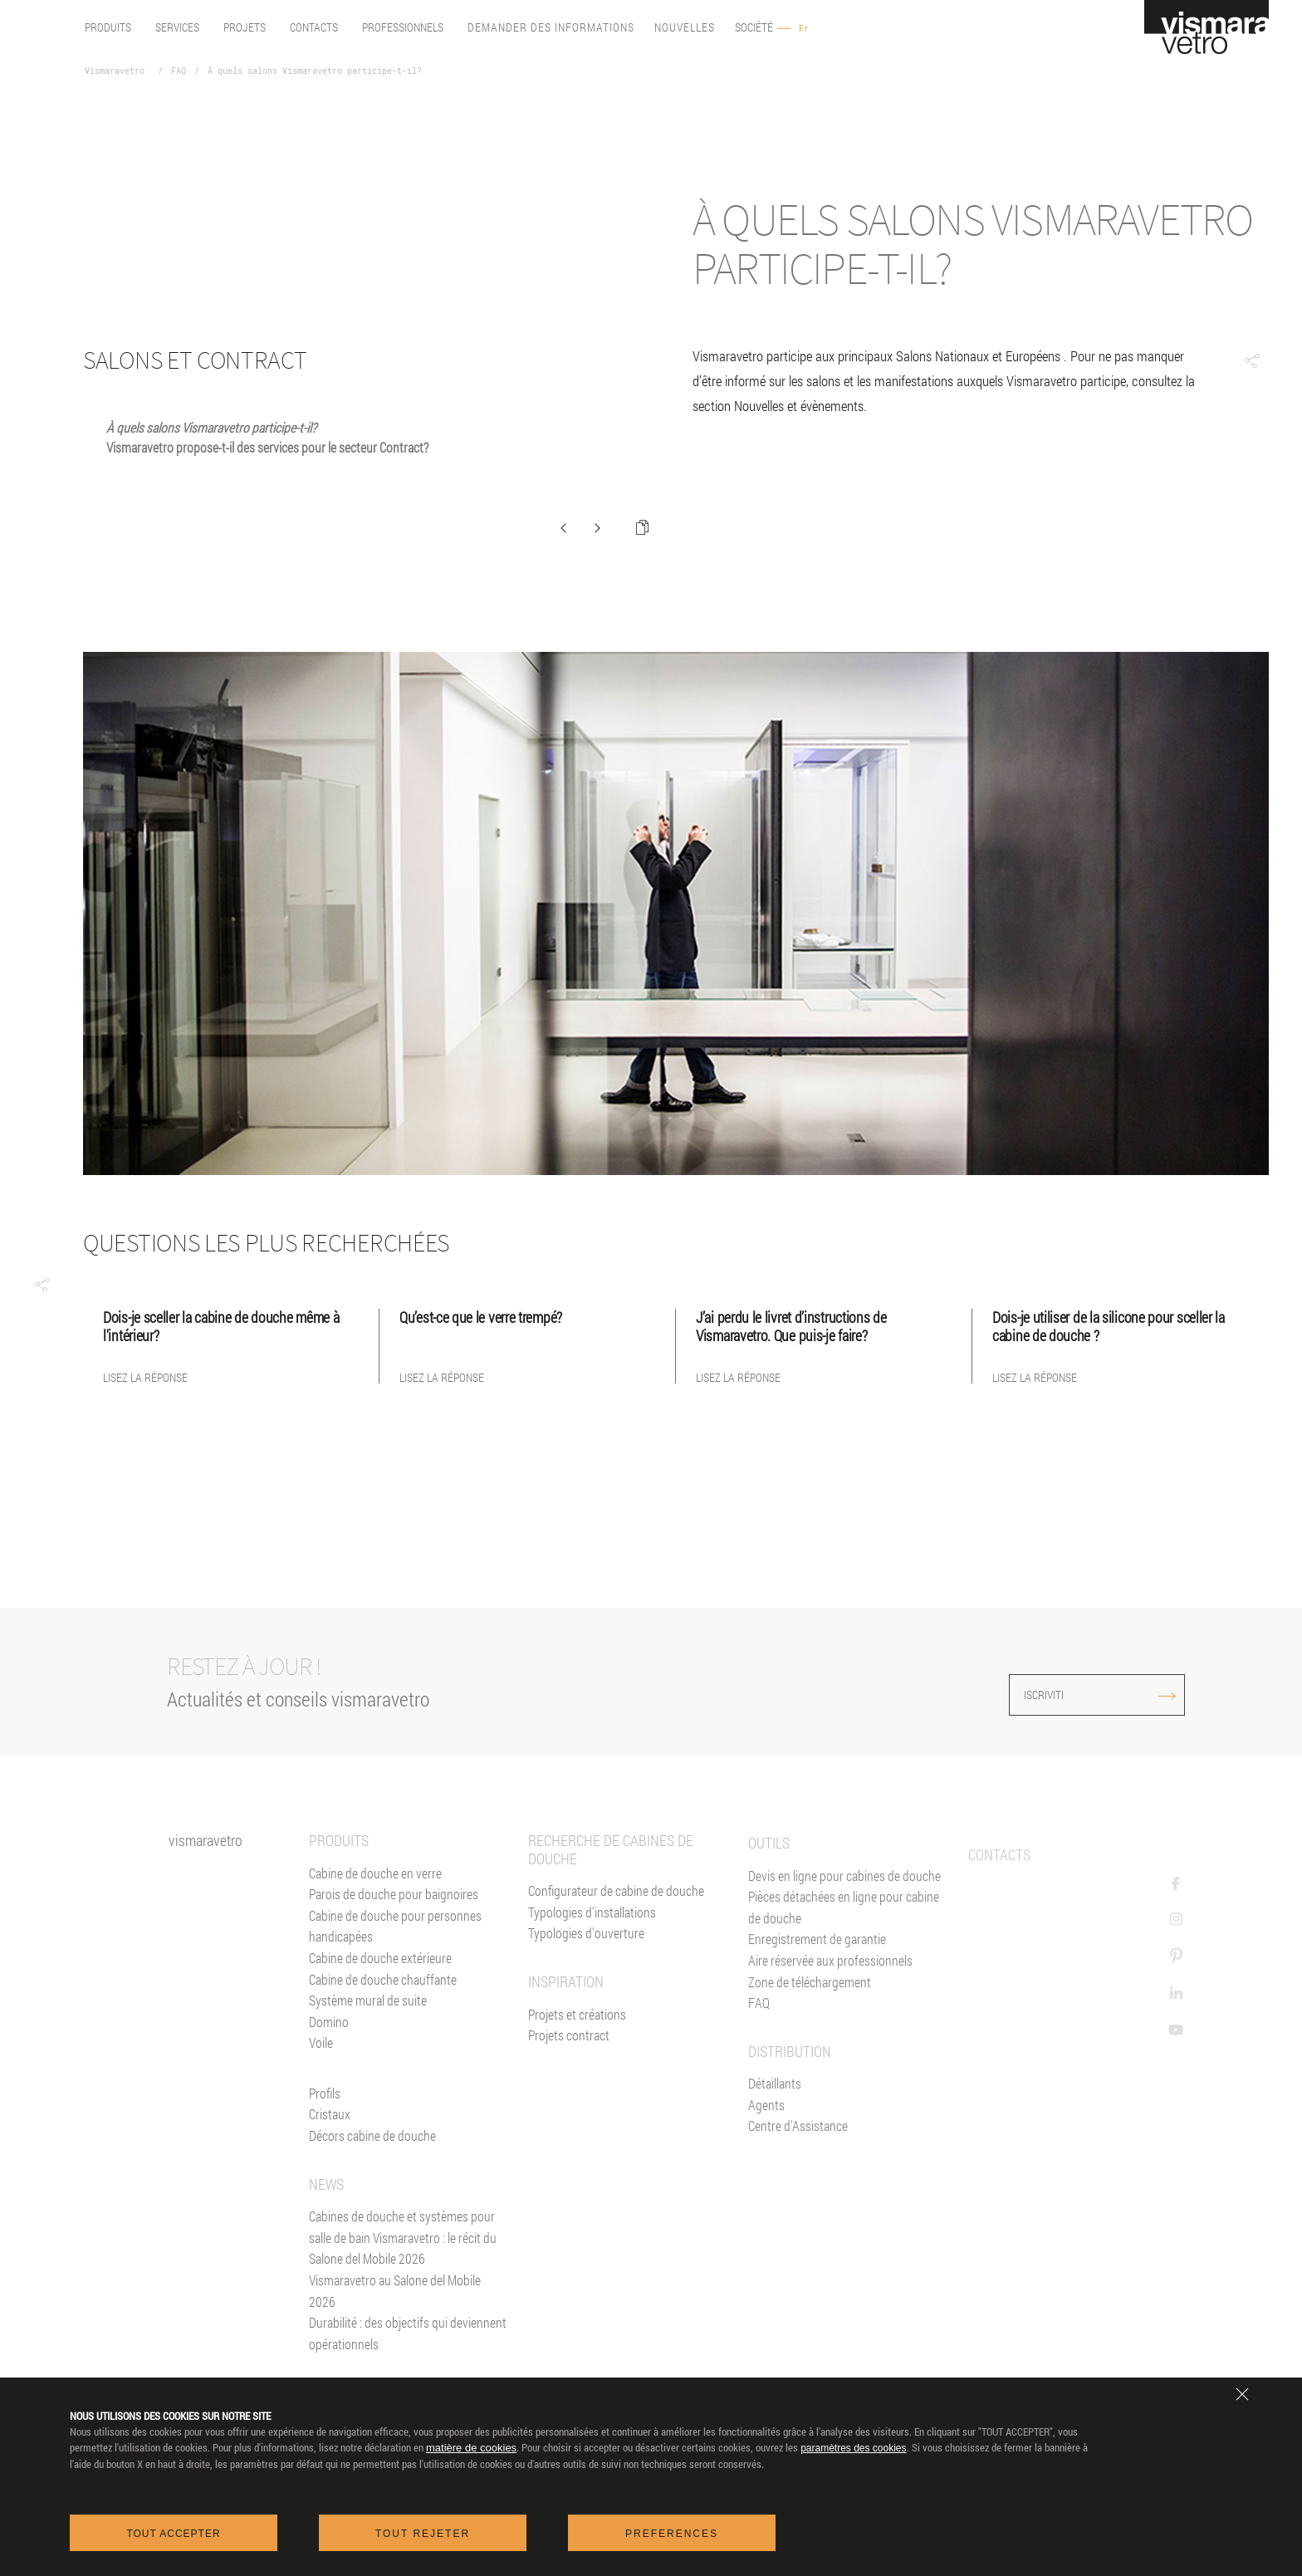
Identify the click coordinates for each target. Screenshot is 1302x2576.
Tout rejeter (422, 2533)
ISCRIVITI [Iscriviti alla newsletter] (1113, 1694)
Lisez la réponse (145, 1377)
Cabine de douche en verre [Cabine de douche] (375, 1942)
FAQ (178, 71)
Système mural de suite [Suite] (368, 2070)
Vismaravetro (114, 71)
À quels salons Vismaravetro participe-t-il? (315, 71)
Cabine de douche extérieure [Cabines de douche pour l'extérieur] (380, 2027)
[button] (42, 1285)
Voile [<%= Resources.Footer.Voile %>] (321, 2112)
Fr (804, 29)
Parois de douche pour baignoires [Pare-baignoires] (393, 1963)
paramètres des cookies (853, 2449)
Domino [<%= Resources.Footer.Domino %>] (329, 2090)
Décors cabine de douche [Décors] (372, 2205)
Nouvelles (684, 28)
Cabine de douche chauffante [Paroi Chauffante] (383, 2048)
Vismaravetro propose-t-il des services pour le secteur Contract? (267, 447)
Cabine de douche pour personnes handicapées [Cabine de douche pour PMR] (395, 1995)
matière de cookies (471, 2448)
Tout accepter (173, 2533)
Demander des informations (550, 28)
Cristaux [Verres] (329, 2183)
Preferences (671, 2533)
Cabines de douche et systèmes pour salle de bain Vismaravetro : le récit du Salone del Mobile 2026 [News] (403, 2307)
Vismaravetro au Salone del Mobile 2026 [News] (395, 2360)
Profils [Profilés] (324, 2163)
